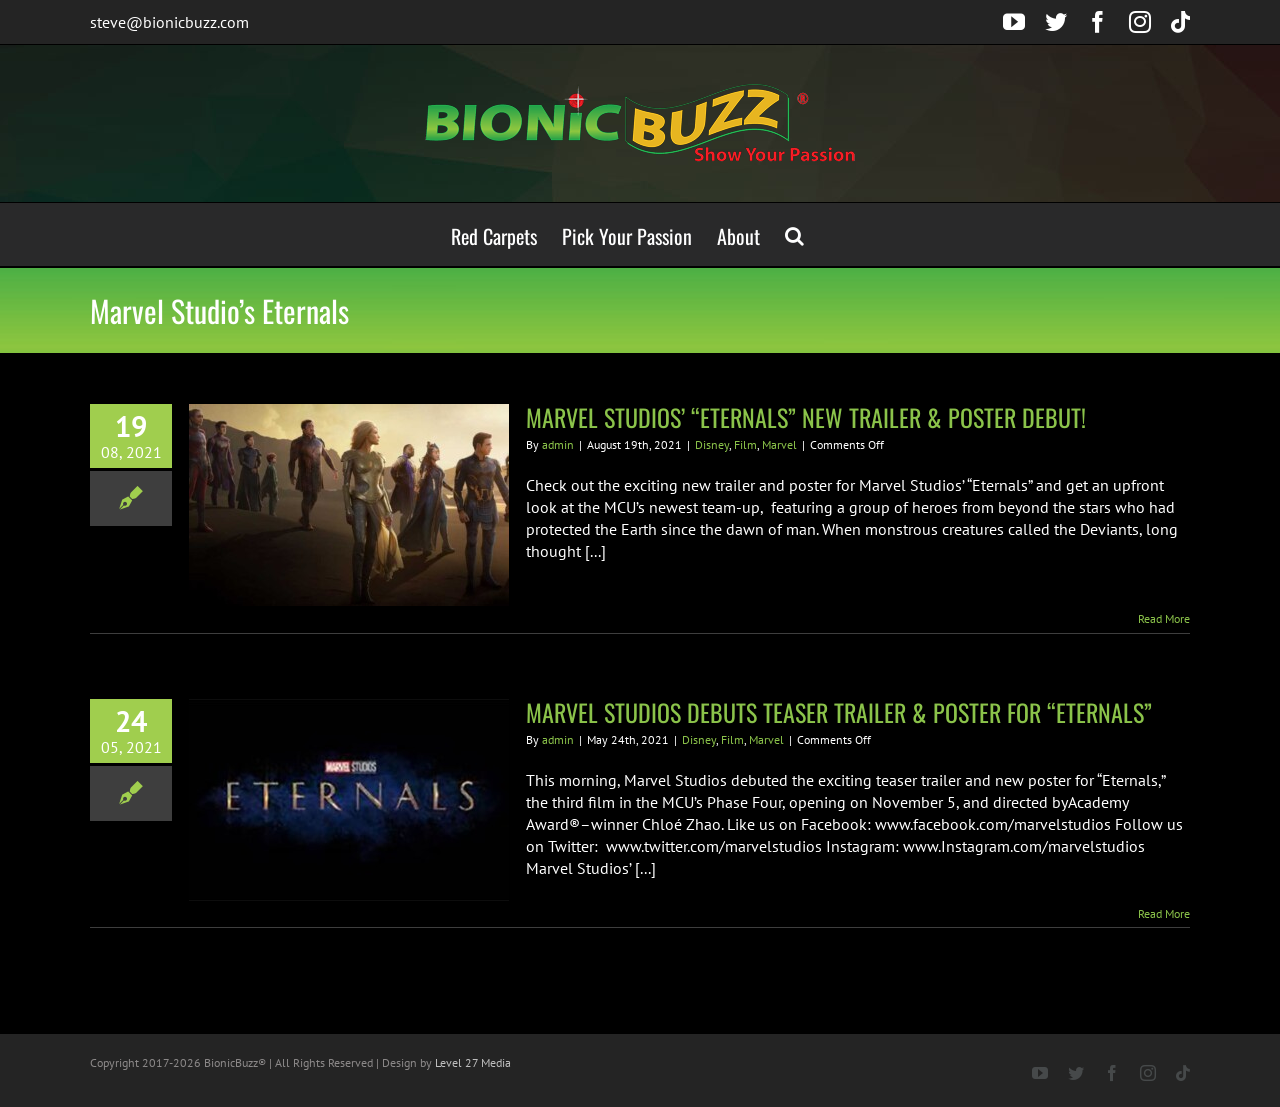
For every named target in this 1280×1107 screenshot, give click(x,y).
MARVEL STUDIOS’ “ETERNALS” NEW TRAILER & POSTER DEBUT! (806, 417)
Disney (712, 444)
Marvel (779, 444)
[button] (794, 234)
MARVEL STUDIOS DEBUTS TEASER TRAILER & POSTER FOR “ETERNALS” (839, 712)
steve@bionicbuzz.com (169, 22)
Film (745, 444)
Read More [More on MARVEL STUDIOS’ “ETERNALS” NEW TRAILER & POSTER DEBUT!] (1164, 618)
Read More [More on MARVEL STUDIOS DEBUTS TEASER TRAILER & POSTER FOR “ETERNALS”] (1164, 913)
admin (558, 444)
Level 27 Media (473, 1062)
